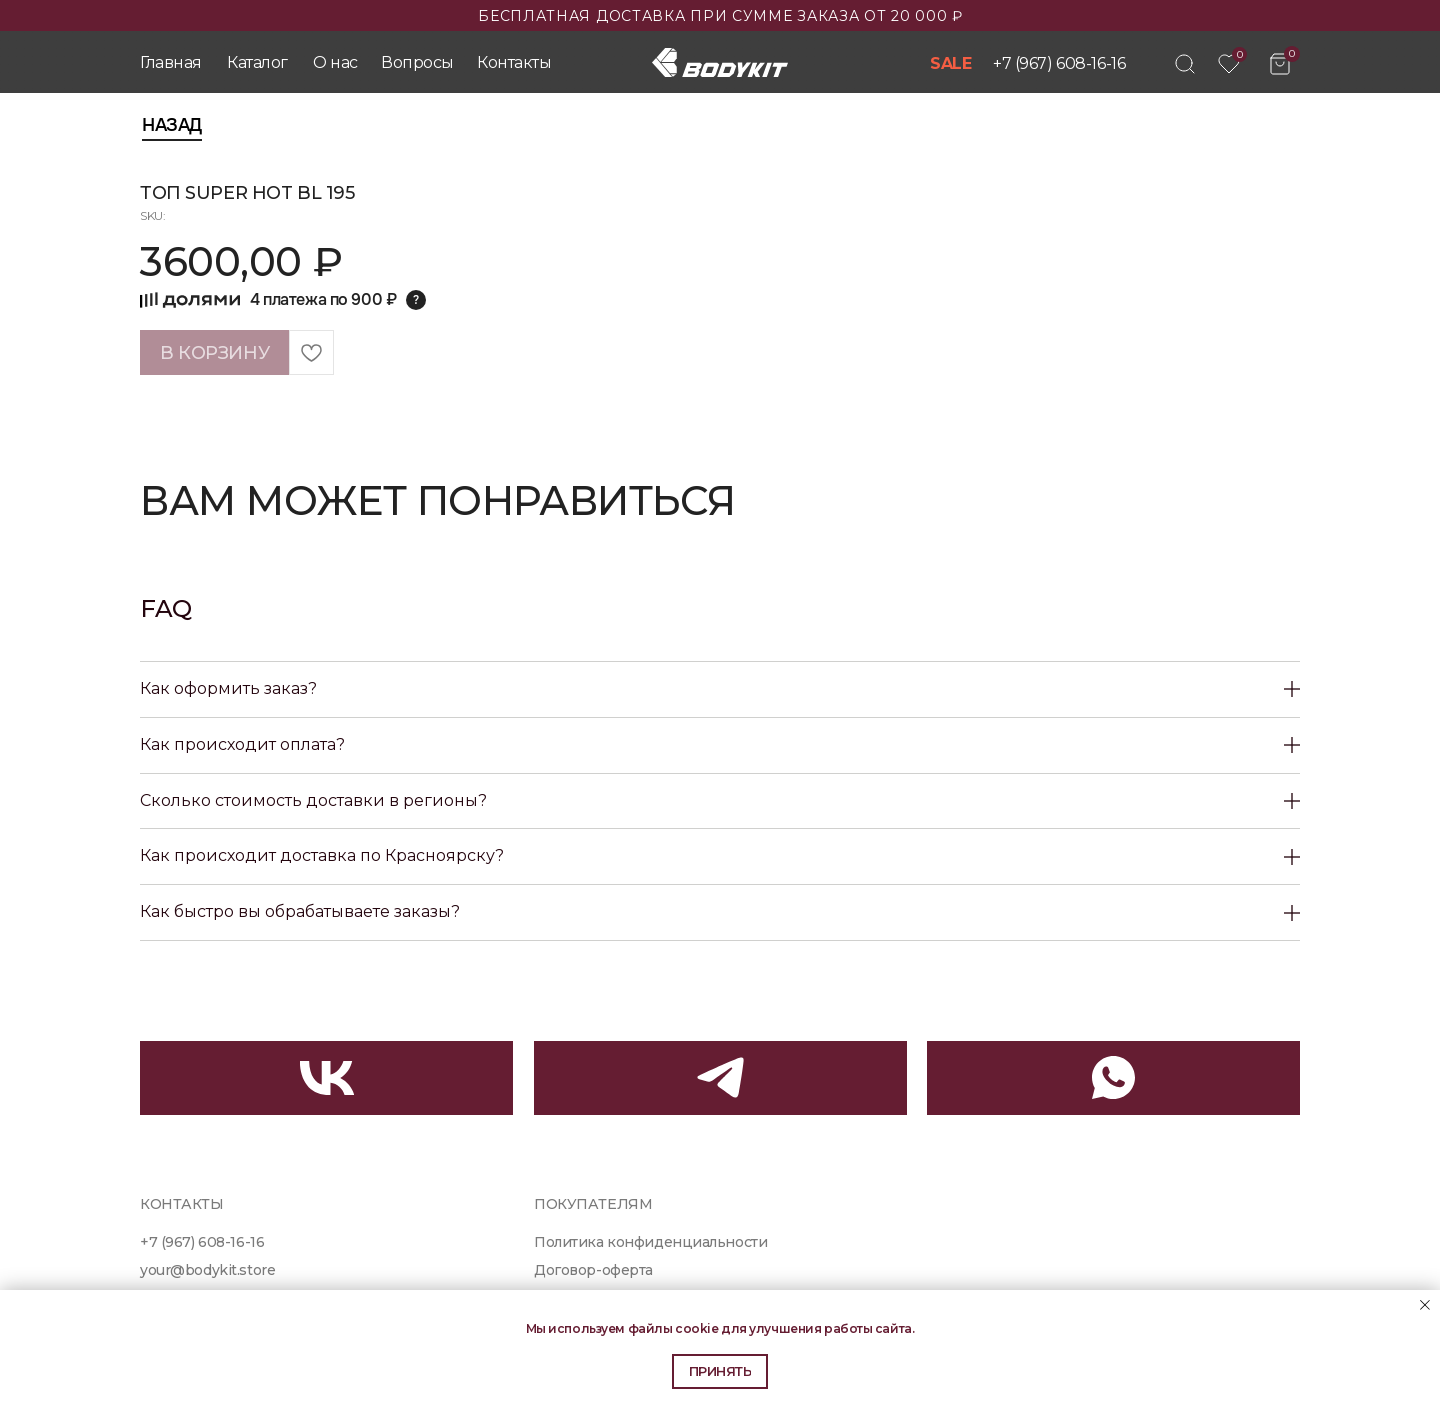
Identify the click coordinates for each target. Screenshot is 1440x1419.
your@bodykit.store (207, 1270)
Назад (172, 125)
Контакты (514, 62)
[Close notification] (1425, 1305)
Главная (171, 62)
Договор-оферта (593, 1270)
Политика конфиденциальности (650, 1242)
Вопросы (417, 62)
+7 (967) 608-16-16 (1059, 63)
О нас (335, 62)
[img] (1185, 64)
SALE (950, 63)
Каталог (257, 62)
